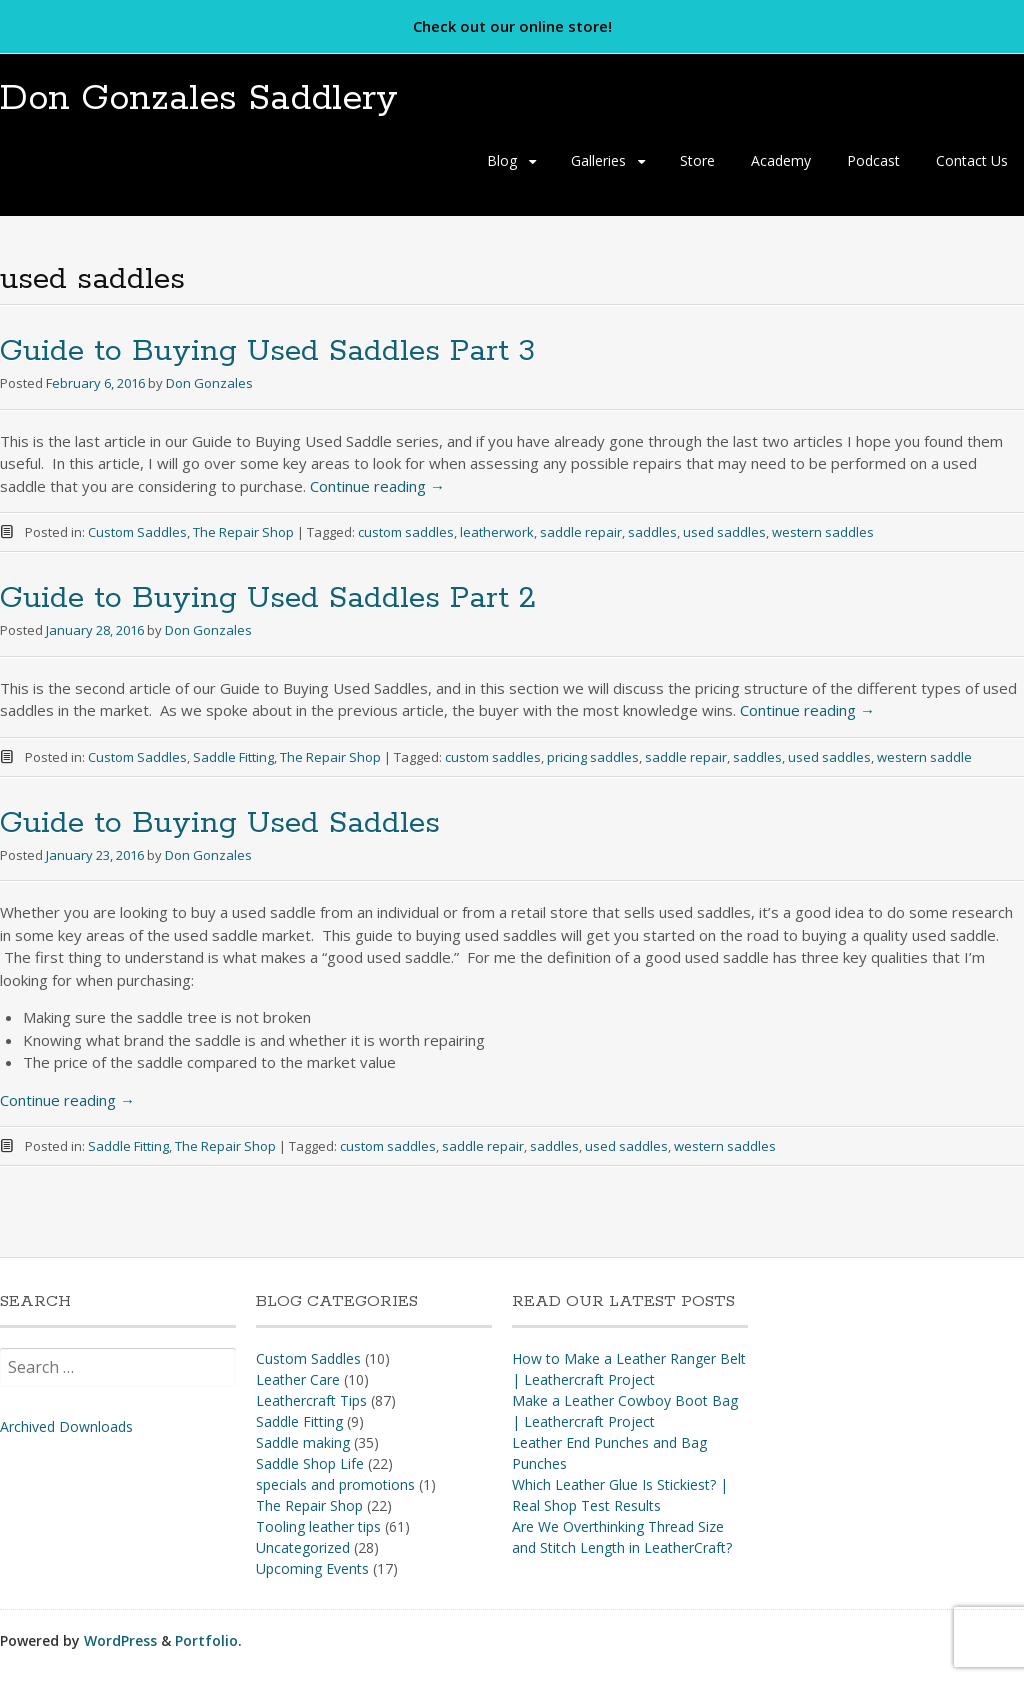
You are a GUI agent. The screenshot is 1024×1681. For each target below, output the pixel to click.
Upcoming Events (312, 1568)
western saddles (823, 533)
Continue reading (377, 486)
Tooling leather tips (318, 1526)
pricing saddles (593, 757)
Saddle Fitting (233, 757)
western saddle (924, 757)
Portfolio (206, 1640)
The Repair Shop (243, 533)
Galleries (598, 161)
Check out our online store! (512, 26)
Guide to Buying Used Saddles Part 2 (268, 599)
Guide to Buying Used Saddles (220, 823)
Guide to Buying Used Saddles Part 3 (267, 352)
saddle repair (581, 533)
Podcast (873, 161)
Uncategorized (303, 1547)
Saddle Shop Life (310, 1463)
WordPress (120, 1640)
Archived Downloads (66, 1426)
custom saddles (406, 533)
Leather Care (298, 1379)
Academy (781, 161)
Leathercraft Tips (311, 1400)
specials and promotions (335, 1484)
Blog (502, 161)
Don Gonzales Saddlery (210, 98)
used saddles (724, 533)
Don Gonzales (209, 384)
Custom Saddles (137, 533)
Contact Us (972, 161)
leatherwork (497, 533)
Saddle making (303, 1442)
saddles (652, 533)
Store (697, 161)
